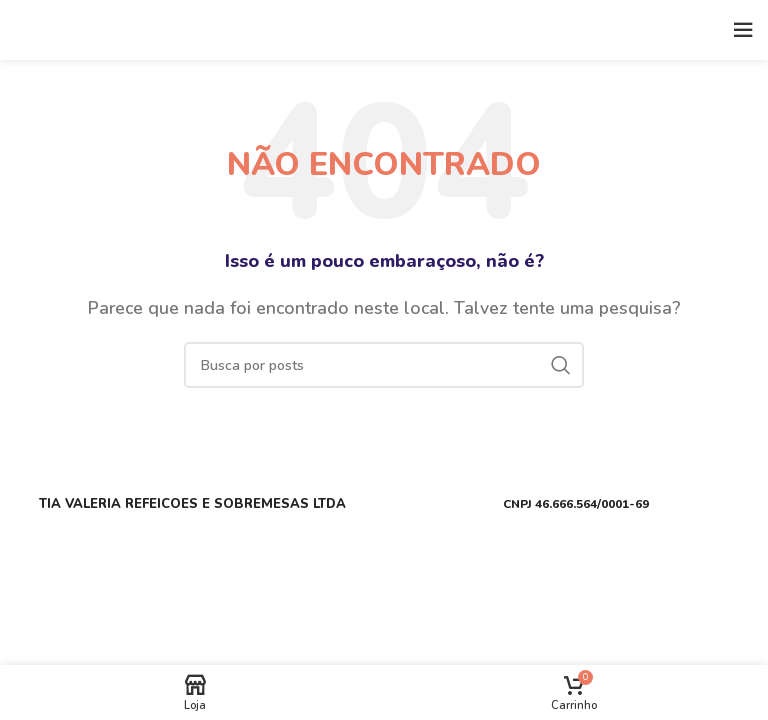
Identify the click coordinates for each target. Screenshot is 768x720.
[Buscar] (384, 365)
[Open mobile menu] (743, 30)
